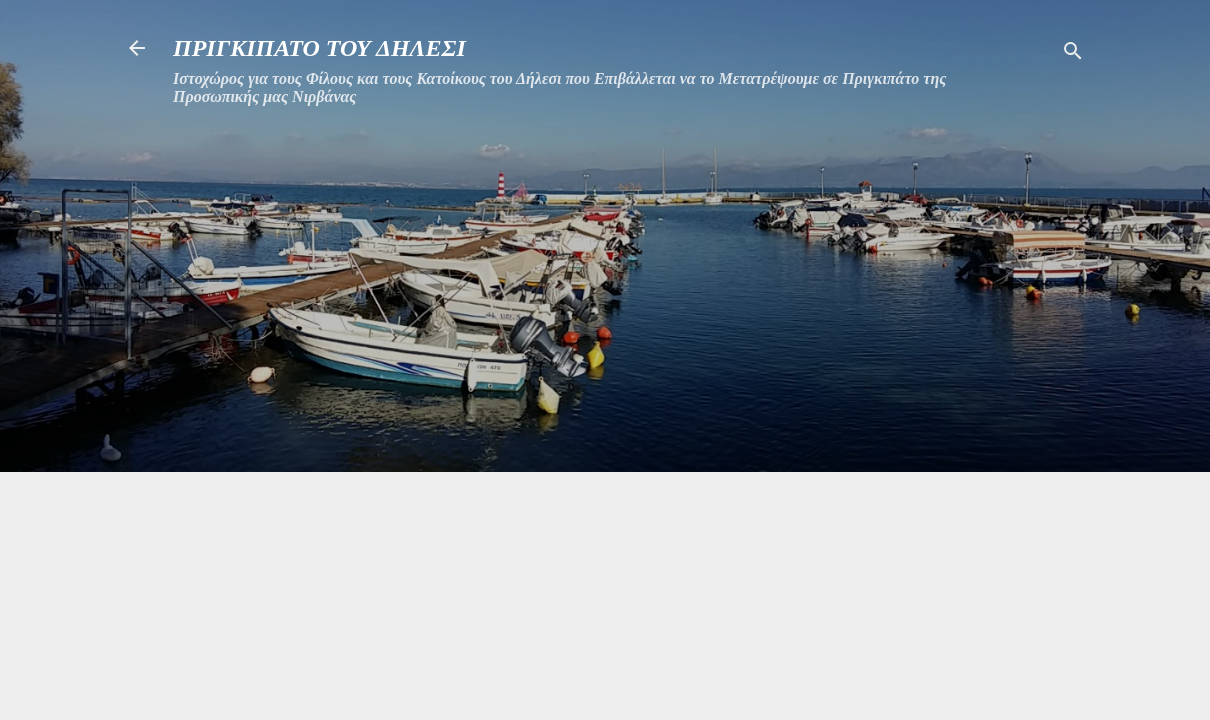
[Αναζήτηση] (1073, 54)
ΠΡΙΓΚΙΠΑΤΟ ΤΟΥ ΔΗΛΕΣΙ (319, 48)
